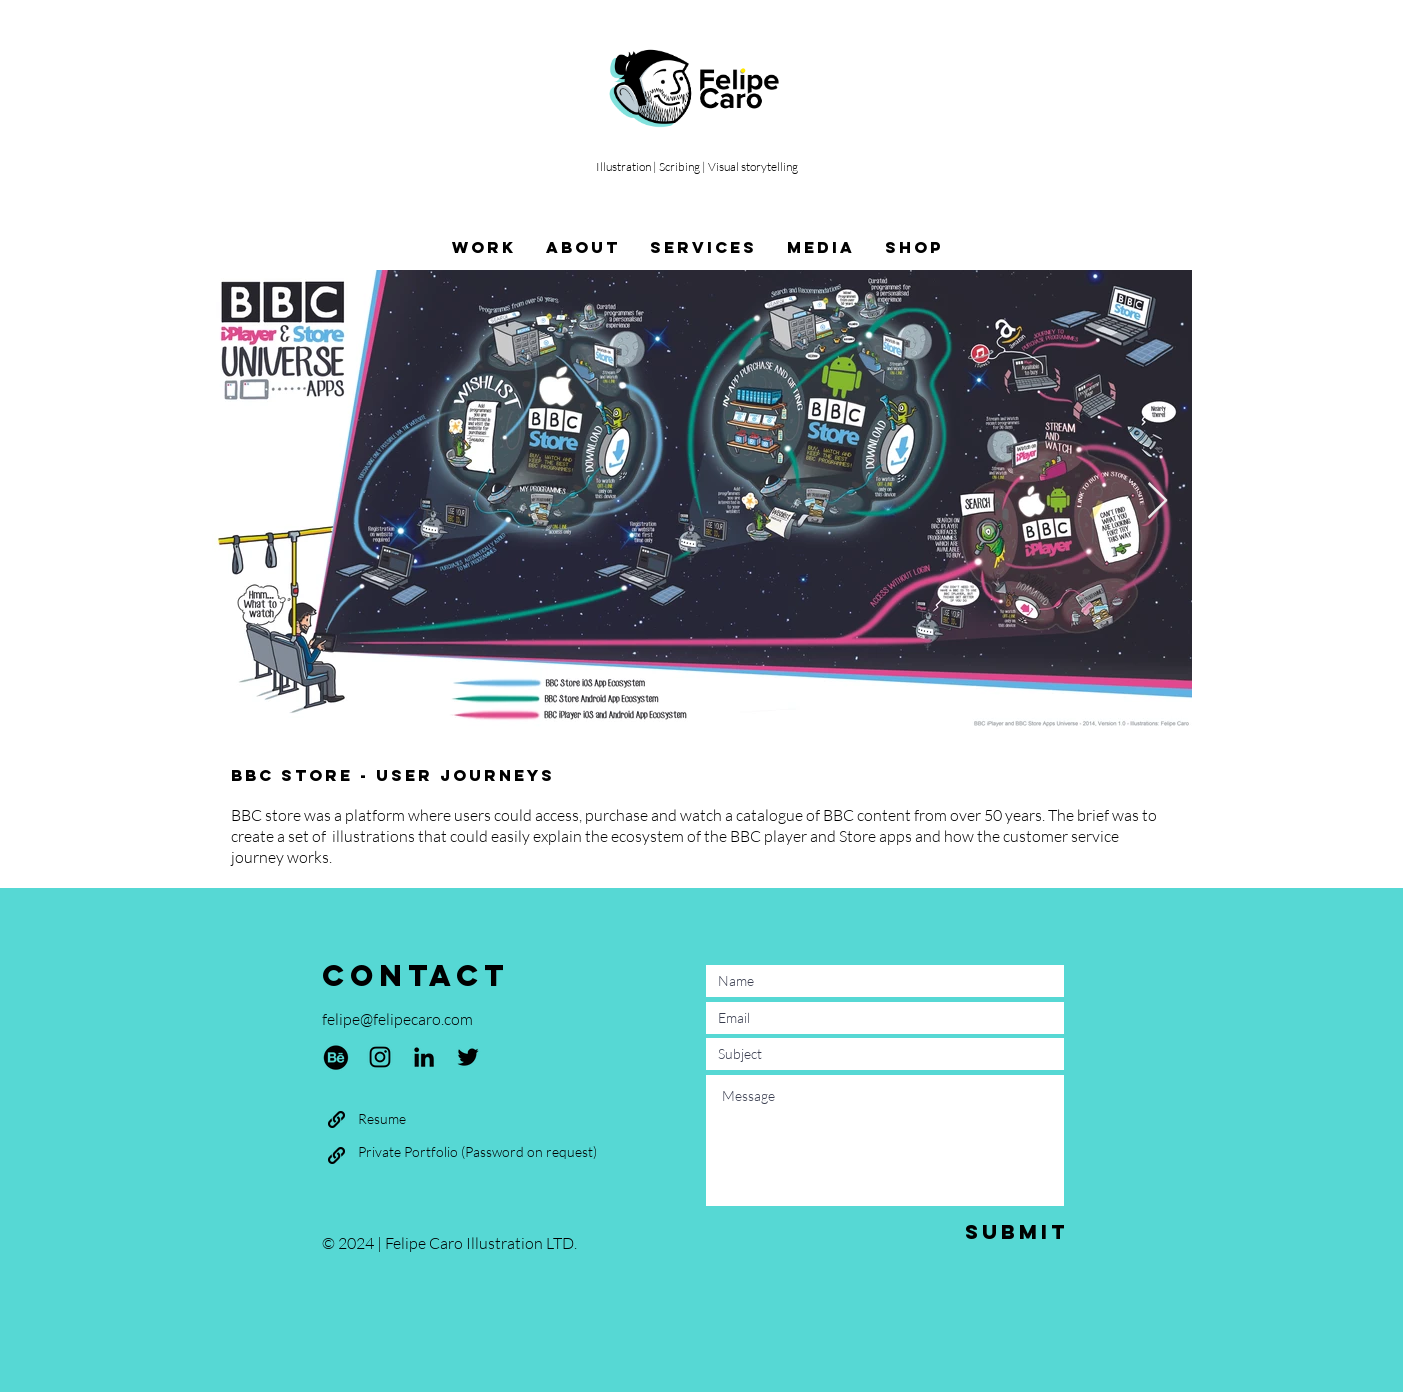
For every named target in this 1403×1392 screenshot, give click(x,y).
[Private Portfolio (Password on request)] (477, 1152)
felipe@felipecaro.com (397, 1019)
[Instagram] (380, 1057)
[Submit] (1017, 1231)
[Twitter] (468, 1057)
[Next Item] (1157, 501)
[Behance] (336, 1057)
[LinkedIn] (424, 1057)
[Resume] (382, 1119)
